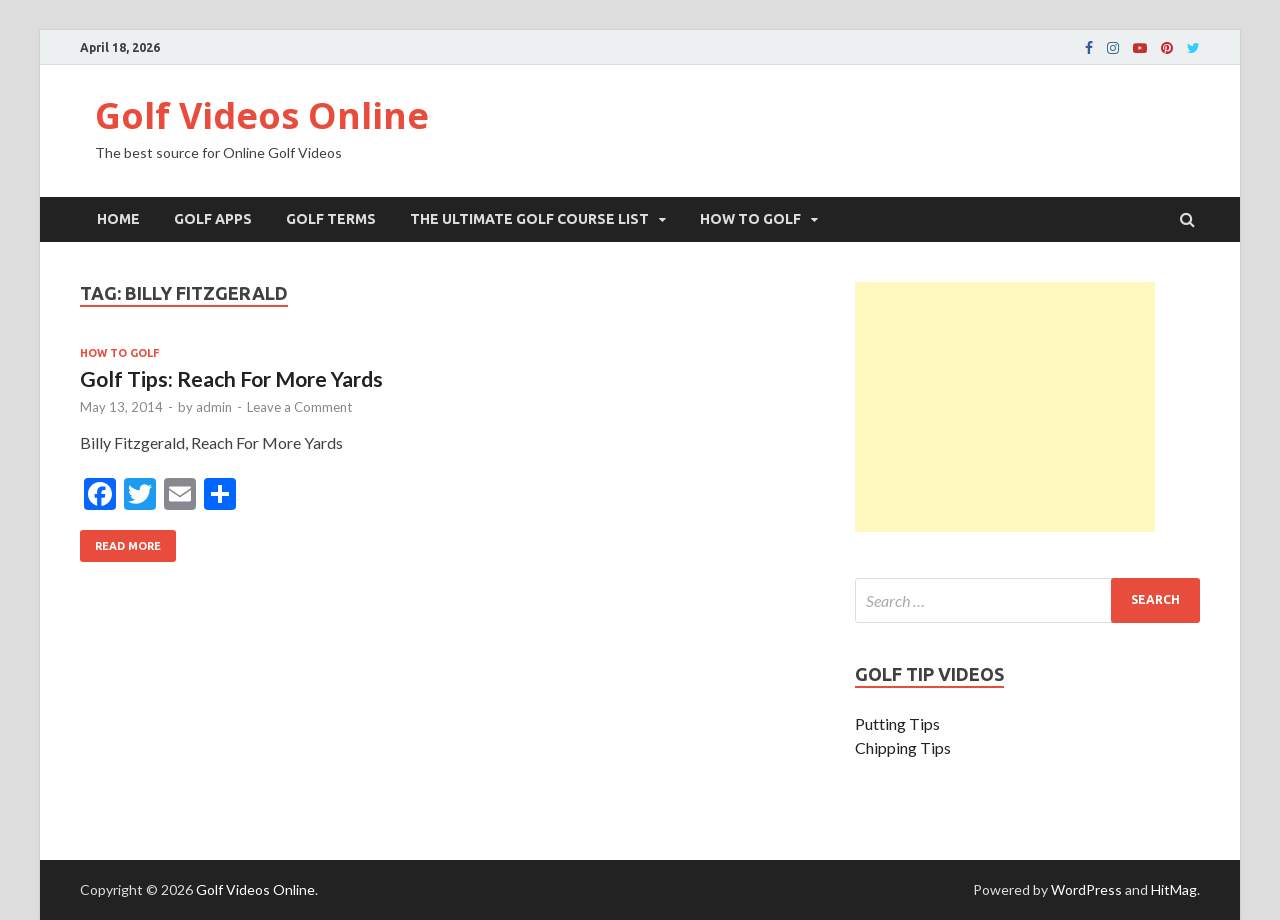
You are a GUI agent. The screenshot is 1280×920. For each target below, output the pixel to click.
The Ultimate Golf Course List (529, 219)
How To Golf (750, 219)
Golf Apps (213, 219)
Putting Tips (897, 723)
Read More (120, 541)
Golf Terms (331, 219)
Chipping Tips (903, 747)
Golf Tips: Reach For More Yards (231, 378)
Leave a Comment (299, 407)
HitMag (1174, 889)
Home (118, 219)
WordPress (1086, 889)
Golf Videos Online (262, 115)
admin (214, 407)
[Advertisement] (1005, 407)
